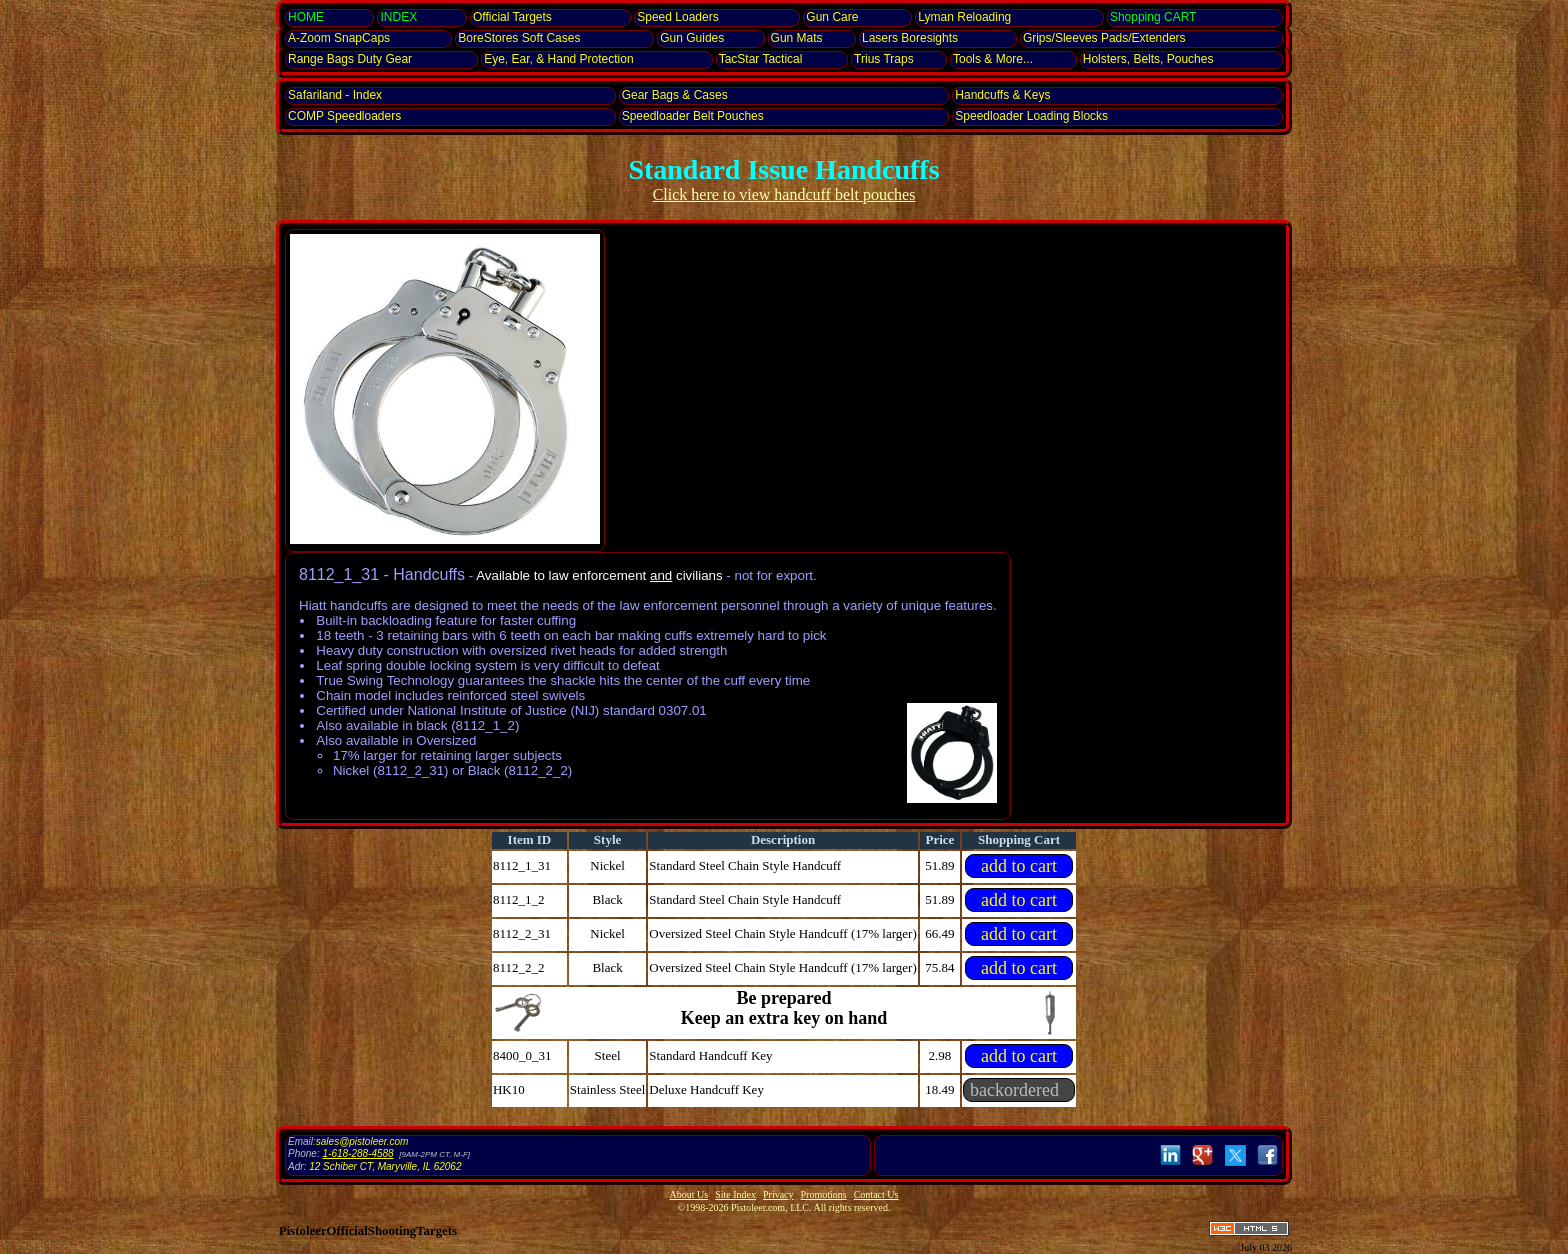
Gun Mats (797, 38)
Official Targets (512, 17)
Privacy (778, 1194)
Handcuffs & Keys (1002, 95)
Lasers (910, 38)
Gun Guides (692, 38)
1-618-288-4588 (357, 1153)
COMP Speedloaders (344, 116)
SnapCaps (339, 38)
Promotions (824, 1194)
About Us (689, 1194)
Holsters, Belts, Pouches (1148, 59)
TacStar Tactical (761, 59)
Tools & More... (993, 59)
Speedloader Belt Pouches (693, 116)
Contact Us (876, 1194)
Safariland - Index (335, 95)
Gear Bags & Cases (675, 95)
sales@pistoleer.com (362, 1141)
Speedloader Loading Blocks (1031, 116)
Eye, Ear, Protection (558, 59)
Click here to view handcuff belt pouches (784, 194)
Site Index (735, 1194)
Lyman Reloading (964, 17)
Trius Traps (884, 59)
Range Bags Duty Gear (350, 59)
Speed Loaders (677, 17)
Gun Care (832, 17)
